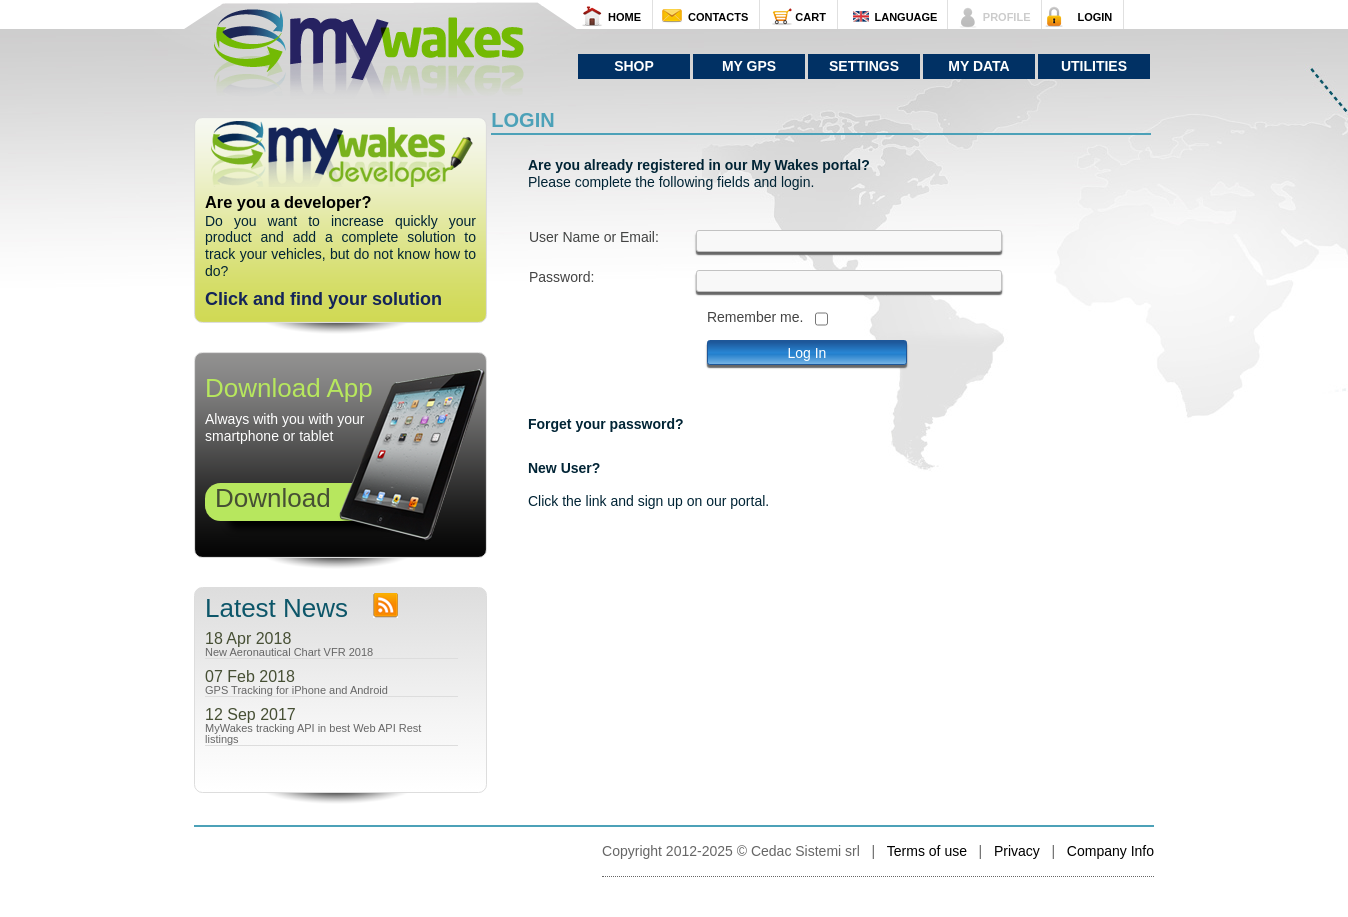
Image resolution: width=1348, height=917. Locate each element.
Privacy (1017, 851)
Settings (864, 66)
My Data (978, 66)
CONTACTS (718, 17)
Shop (634, 66)
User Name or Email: (594, 237)
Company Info (1110, 851)
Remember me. (755, 317)
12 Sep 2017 (250, 715)
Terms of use (927, 851)
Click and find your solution (323, 299)
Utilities (1094, 66)
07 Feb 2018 (250, 677)
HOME (624, 17)
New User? (564, 468)
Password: (561, 277)
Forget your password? (606, 424)
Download (273, 498)
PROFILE (1007, 17)
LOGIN (1094, 17)
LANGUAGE (905, 17)
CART (810, 17)
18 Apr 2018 (248, 639)
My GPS (749, 66)
